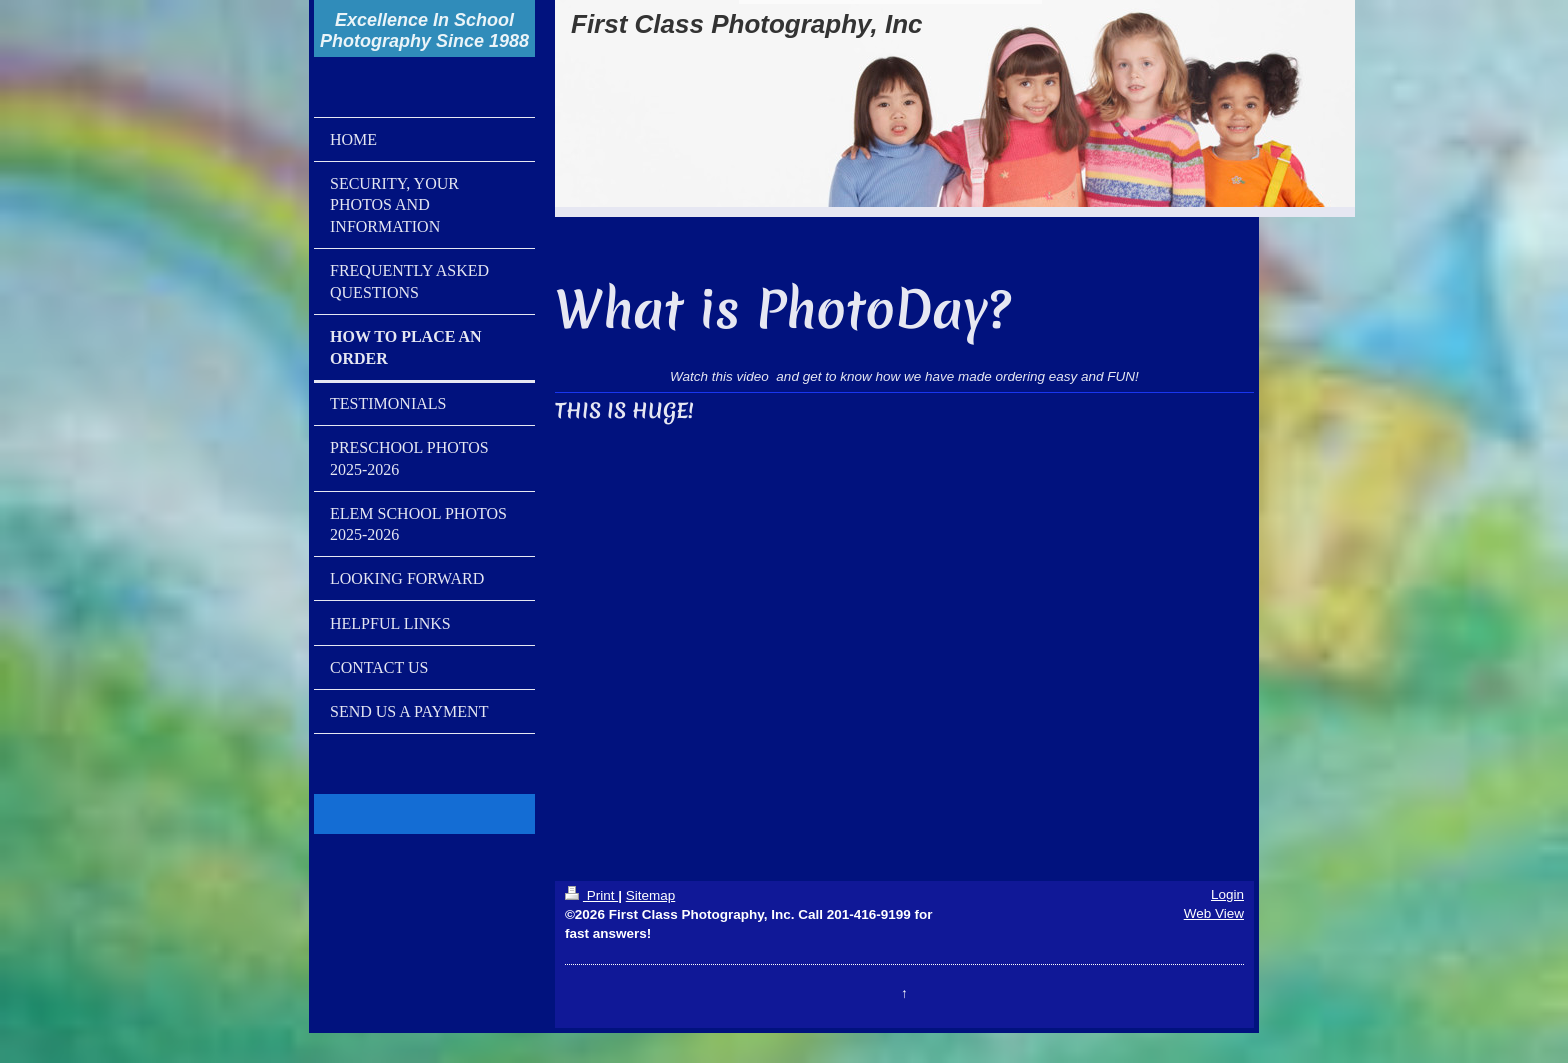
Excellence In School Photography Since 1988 (424, 30)
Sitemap (651, 895)
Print (591, 895)
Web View (1214, 913)
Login (1227, 894)
